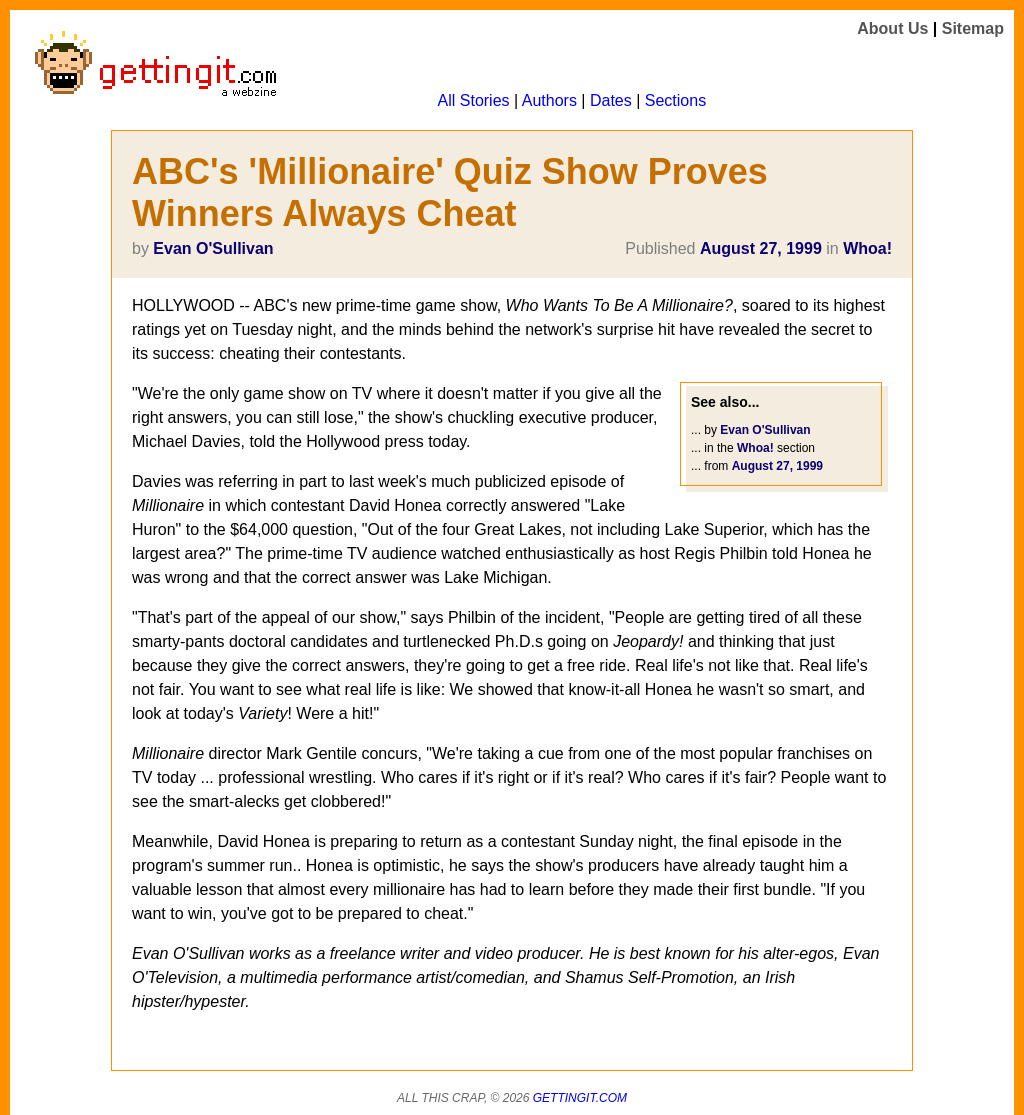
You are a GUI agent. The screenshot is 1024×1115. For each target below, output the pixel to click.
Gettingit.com (580, 1098)
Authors (549, 100)
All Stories (474, 100)
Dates (611, 100)
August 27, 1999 (761, 248)
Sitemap (973, 28)
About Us (892, 28)
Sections (675, 100)
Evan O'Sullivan (213, 248)
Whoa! (867, 248)
